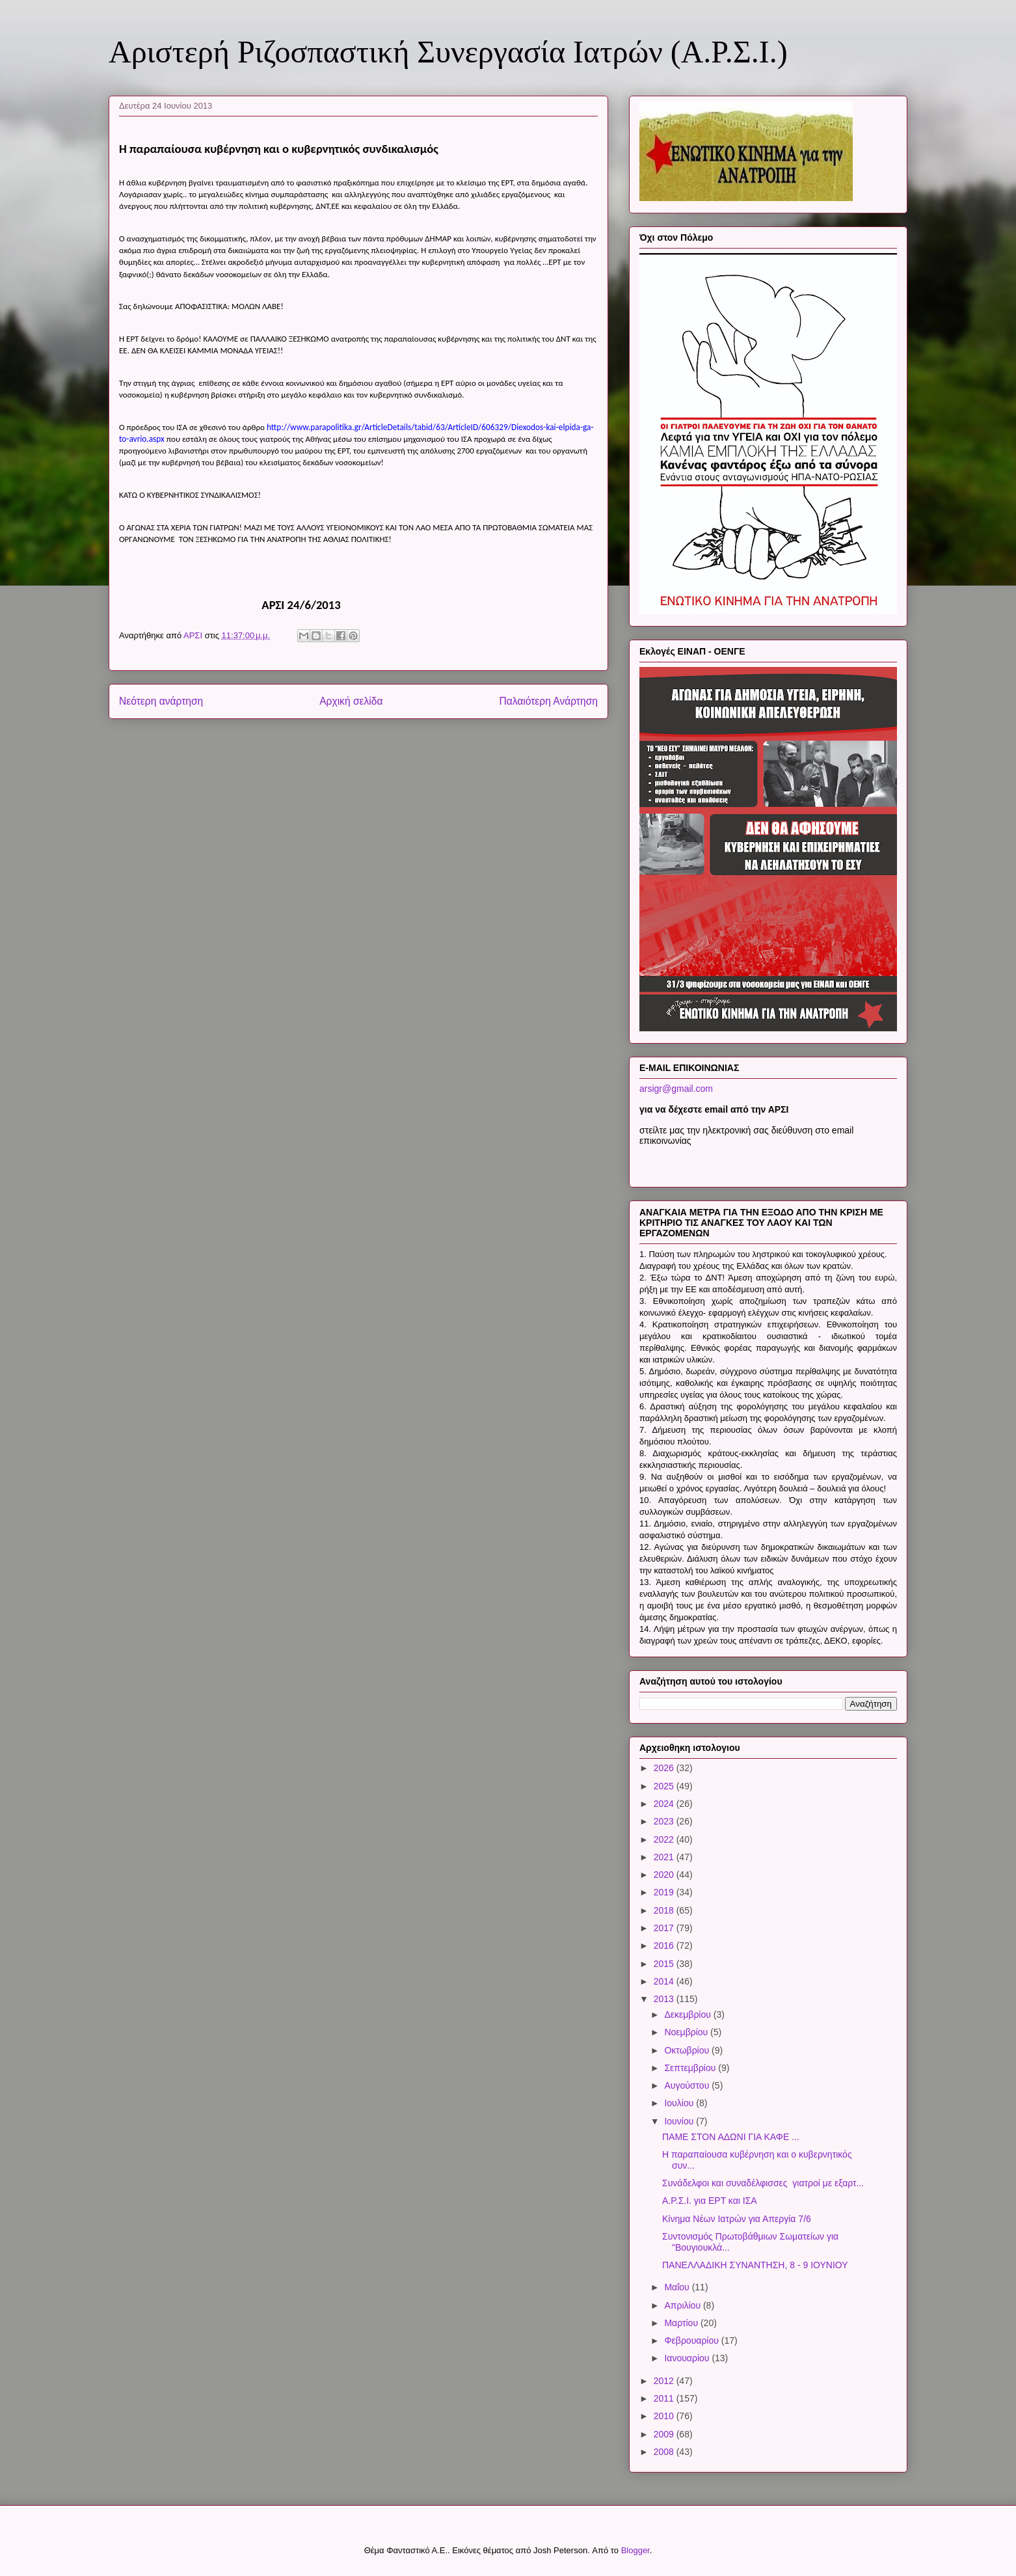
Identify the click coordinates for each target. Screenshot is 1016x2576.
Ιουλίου (680, 2103)
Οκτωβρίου (688, 2050)
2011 (665, 2398)
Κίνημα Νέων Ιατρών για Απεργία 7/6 (736, 2219)
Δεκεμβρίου (688, 2014)
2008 (665, 2452)
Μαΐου (677, 2287)
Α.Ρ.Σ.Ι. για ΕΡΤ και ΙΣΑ (709, 2200)
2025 (665, 1786)
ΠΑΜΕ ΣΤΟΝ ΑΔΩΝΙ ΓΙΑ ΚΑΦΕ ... (730, 2137)
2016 (665, 1945)
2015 (665, 1964)
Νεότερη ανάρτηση (161, 701)
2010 (665, 2416)
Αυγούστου (688, 2085)
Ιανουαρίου (688, 2358)
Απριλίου (683, 2305)
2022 (665, 1839)
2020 (665, 1874)
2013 (665, 1999)
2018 (665, 1910)
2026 (665, 1768)
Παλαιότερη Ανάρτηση (548, 701)
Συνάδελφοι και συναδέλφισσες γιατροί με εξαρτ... (763, 2183)
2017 (665, 1928)
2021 (665, 1857)
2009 (665, 2434)
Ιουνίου (680, 2121)
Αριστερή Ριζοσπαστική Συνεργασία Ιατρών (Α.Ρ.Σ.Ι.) (448, 51)
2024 (665, 1803)
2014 (665, 1981)
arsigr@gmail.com (676, 1088)
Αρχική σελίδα (350, 701)
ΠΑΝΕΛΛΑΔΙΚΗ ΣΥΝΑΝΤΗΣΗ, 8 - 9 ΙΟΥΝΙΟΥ (755, 2265)
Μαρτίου (682, 2323)
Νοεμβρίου (687, 2032)
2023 (665, 1821)
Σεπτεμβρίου (691, 2068)
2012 (665, 2381)
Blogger (635, 2550)
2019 (665, 1892)
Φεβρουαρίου (692, 2340)
